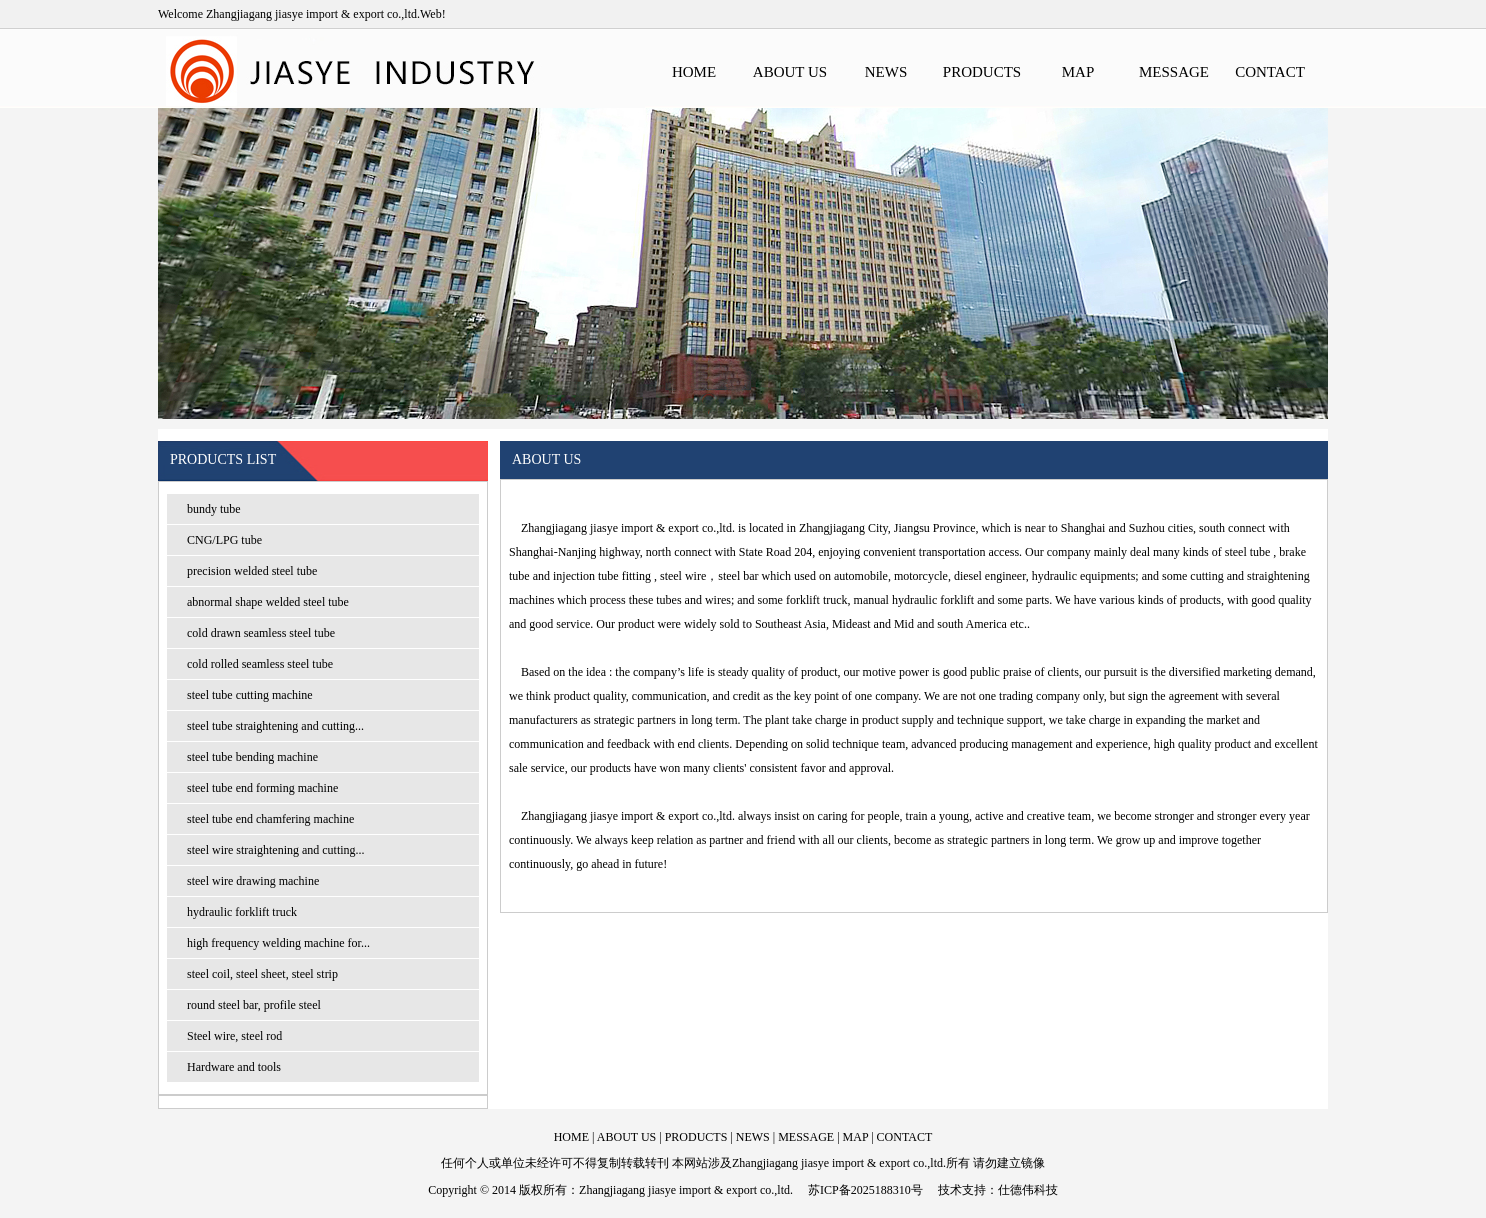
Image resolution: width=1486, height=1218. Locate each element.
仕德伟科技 (1028, 1190)
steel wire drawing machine (253, 881)
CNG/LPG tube (224, 540)
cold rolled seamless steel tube (260, 664)
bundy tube (214, 509)
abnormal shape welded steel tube (268, 602)
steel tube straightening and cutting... (275, 726)
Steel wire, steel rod (234, 1036)
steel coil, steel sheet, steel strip (262, 974)
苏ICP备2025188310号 (865, 1190)
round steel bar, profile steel (254, 1005)
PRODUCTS (982, 72)
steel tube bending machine (252, 757)
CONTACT (1270, 72)
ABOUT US (790, 72)
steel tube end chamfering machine (270, 819)
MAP (1078, 72)
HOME (694, 72)
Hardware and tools (234, 1067)
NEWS (886, 72)
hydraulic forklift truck (242, 912)
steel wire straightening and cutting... (276, 850)
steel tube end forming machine (262, 788)
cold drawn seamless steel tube (261, 633)
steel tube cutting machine (250, 695)
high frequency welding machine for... (278, 943)
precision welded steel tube (252, 571)
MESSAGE (1174, 72)
